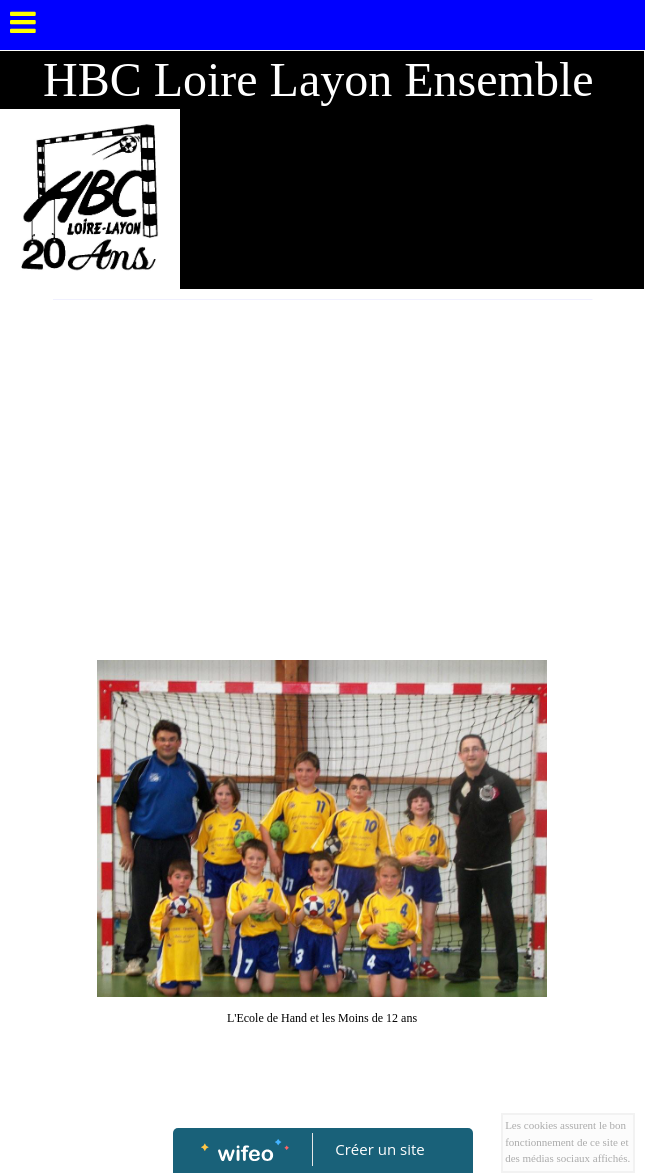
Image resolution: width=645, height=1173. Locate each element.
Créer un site (379, 1149)
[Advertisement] (322, 450)
